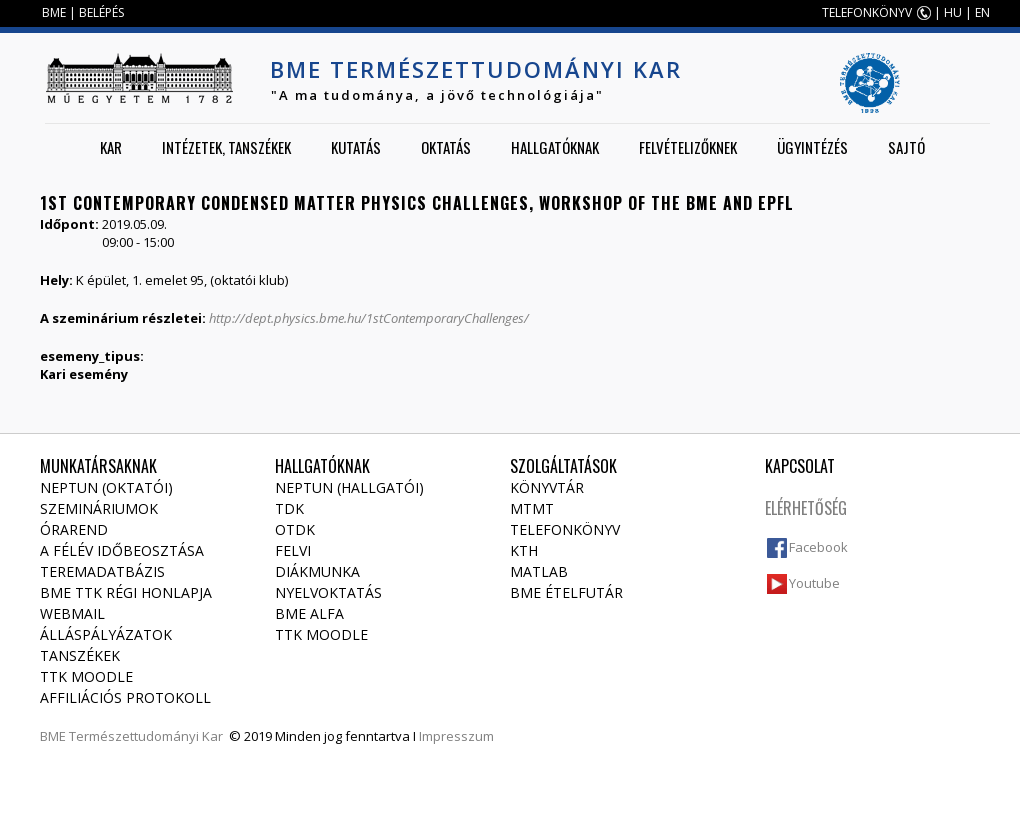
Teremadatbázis (102, 571)
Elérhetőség (806, 508)
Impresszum (456, 736)
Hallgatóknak (555, 147)
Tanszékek (80, 655)
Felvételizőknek (688, 147)
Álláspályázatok (106, 634)
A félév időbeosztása (122, 550)
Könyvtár (547, 487)
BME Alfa (309, 613)
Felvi (293, 550)
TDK (289, 508)
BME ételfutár (566, 592)
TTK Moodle (86, 676)
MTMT (532, 508)
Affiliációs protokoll (125, 697)
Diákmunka (317, 571)
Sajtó (906, 147)
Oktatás (446, 147)
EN (982, 12)
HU (953, 12)
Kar (111, 147)
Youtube (814, 583)
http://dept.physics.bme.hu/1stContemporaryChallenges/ (369, 318)
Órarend (74, 529)
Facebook (818, 547)
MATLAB (539, 571)
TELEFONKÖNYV (867, 12)
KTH (524, 550)
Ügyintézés (812, 147)
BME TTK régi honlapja (126, 592)
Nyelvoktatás (328, 592)
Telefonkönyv (565, 529)
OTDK (295, 529)
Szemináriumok (99, 508)
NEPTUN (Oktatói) (106, 487)
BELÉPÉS (101, 12)
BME (54, 12)
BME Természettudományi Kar (476, 69)
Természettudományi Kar (146, 736)
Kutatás (356, 147)
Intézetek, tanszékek (226, 147)
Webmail (72, 613)
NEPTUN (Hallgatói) (349, 487)
